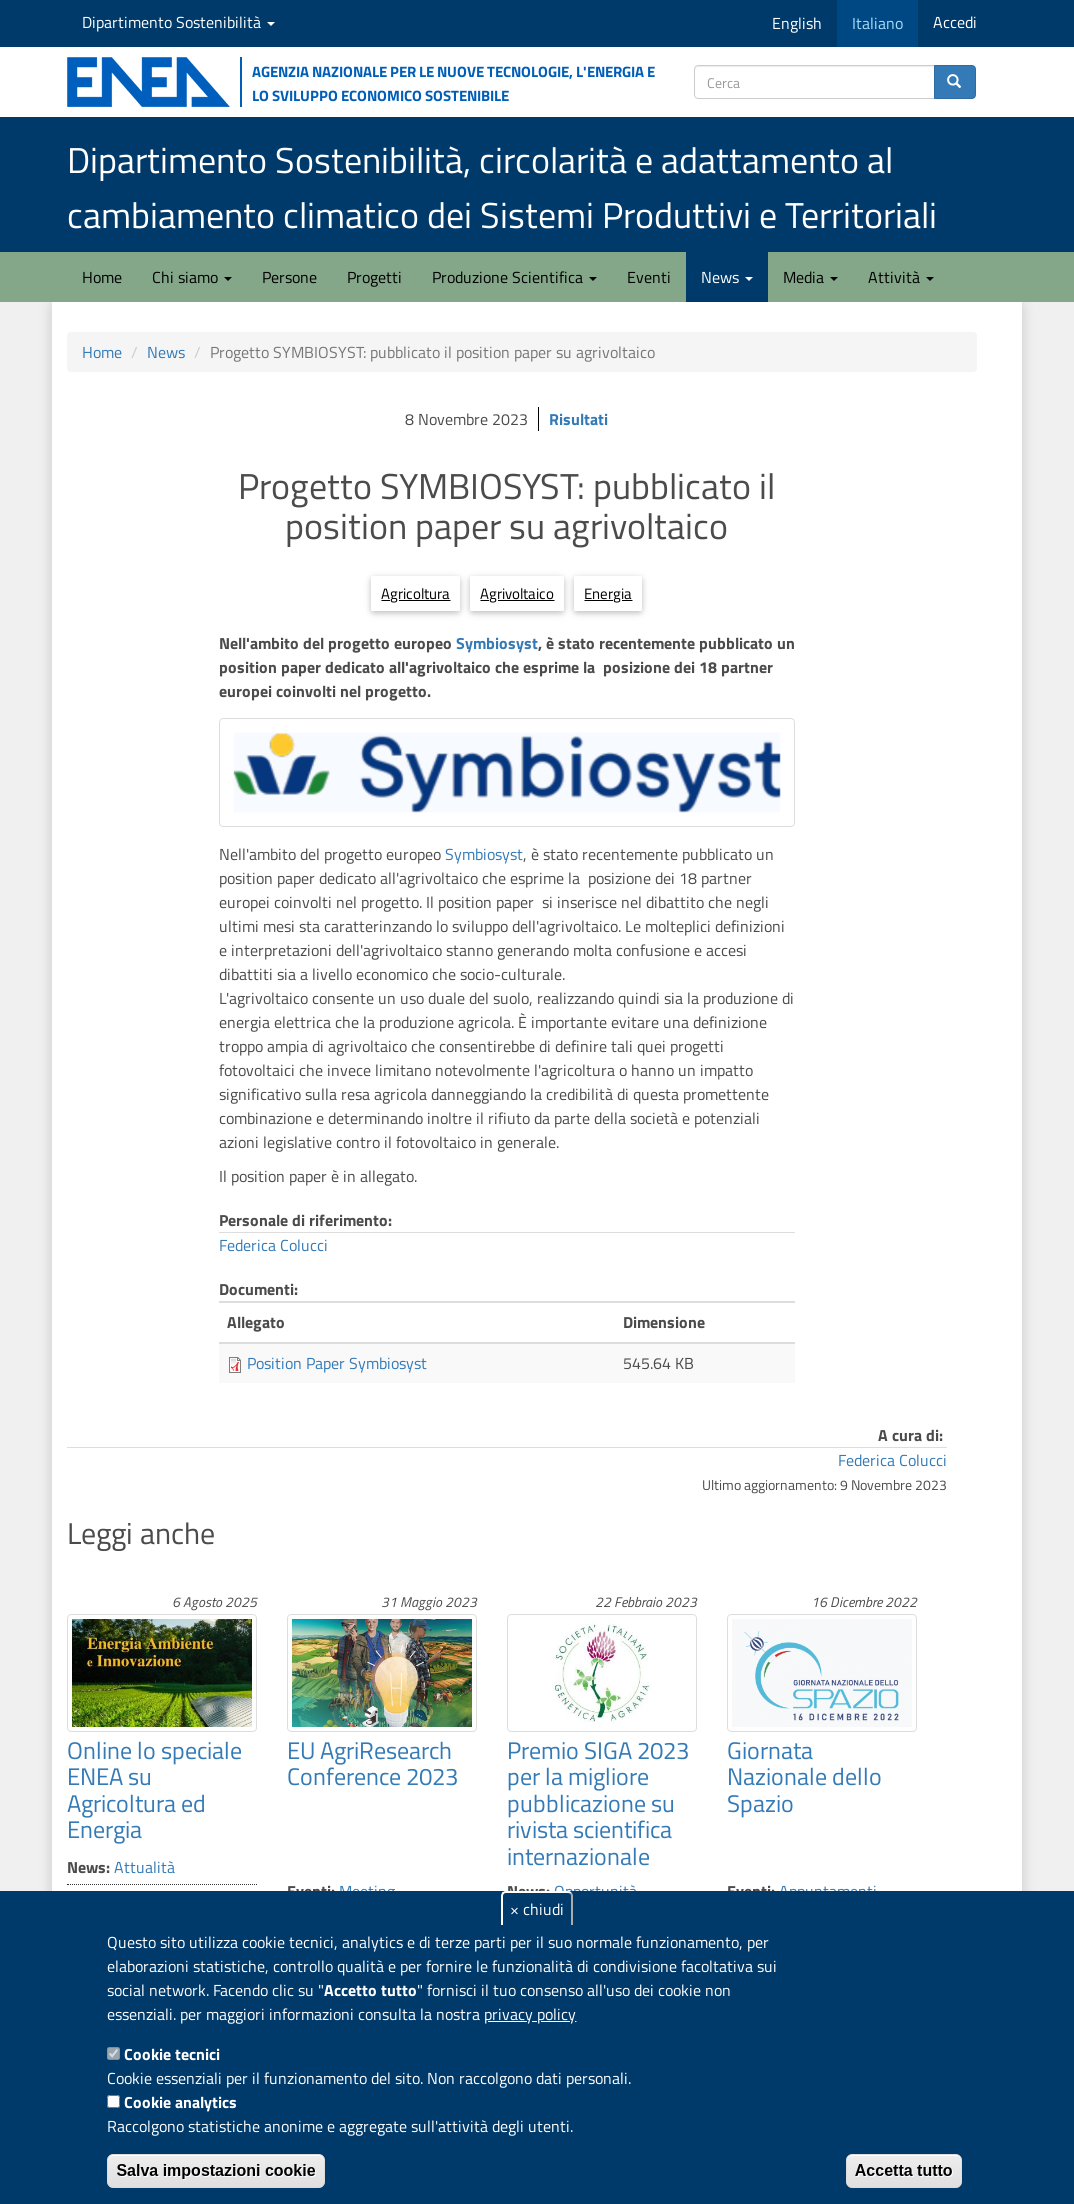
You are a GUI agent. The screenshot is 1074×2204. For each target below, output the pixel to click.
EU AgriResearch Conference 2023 (372, 1763)
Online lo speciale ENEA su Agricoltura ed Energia (154, 1789)
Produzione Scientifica (514, 277)
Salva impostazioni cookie (215, 2170)
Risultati (578, 419)
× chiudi (537, 1909)
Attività (901, 277)
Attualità (144, 1867)
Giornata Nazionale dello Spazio (804, 1776)
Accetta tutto (904, 2170)
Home (102, 277)
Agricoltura (415, 593)
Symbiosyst (497, 643)
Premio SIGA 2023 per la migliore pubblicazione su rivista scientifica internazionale (598, 1803)
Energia (608, 593)
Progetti (374, 277)
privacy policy (530, 2014)
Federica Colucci (273, 1245)
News (727, 277)
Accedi (955, 22)
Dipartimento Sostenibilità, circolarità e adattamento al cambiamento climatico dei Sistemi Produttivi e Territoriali (502, 187)
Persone (289, 277)
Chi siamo (192, 277)
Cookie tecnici (172, 2054)
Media (810, 277)
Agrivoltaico (517, 593)
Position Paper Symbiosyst (337, 1363)
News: (88, 1867)
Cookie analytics (180, 2102)
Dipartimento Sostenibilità (178, 22)
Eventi (649, 277)
